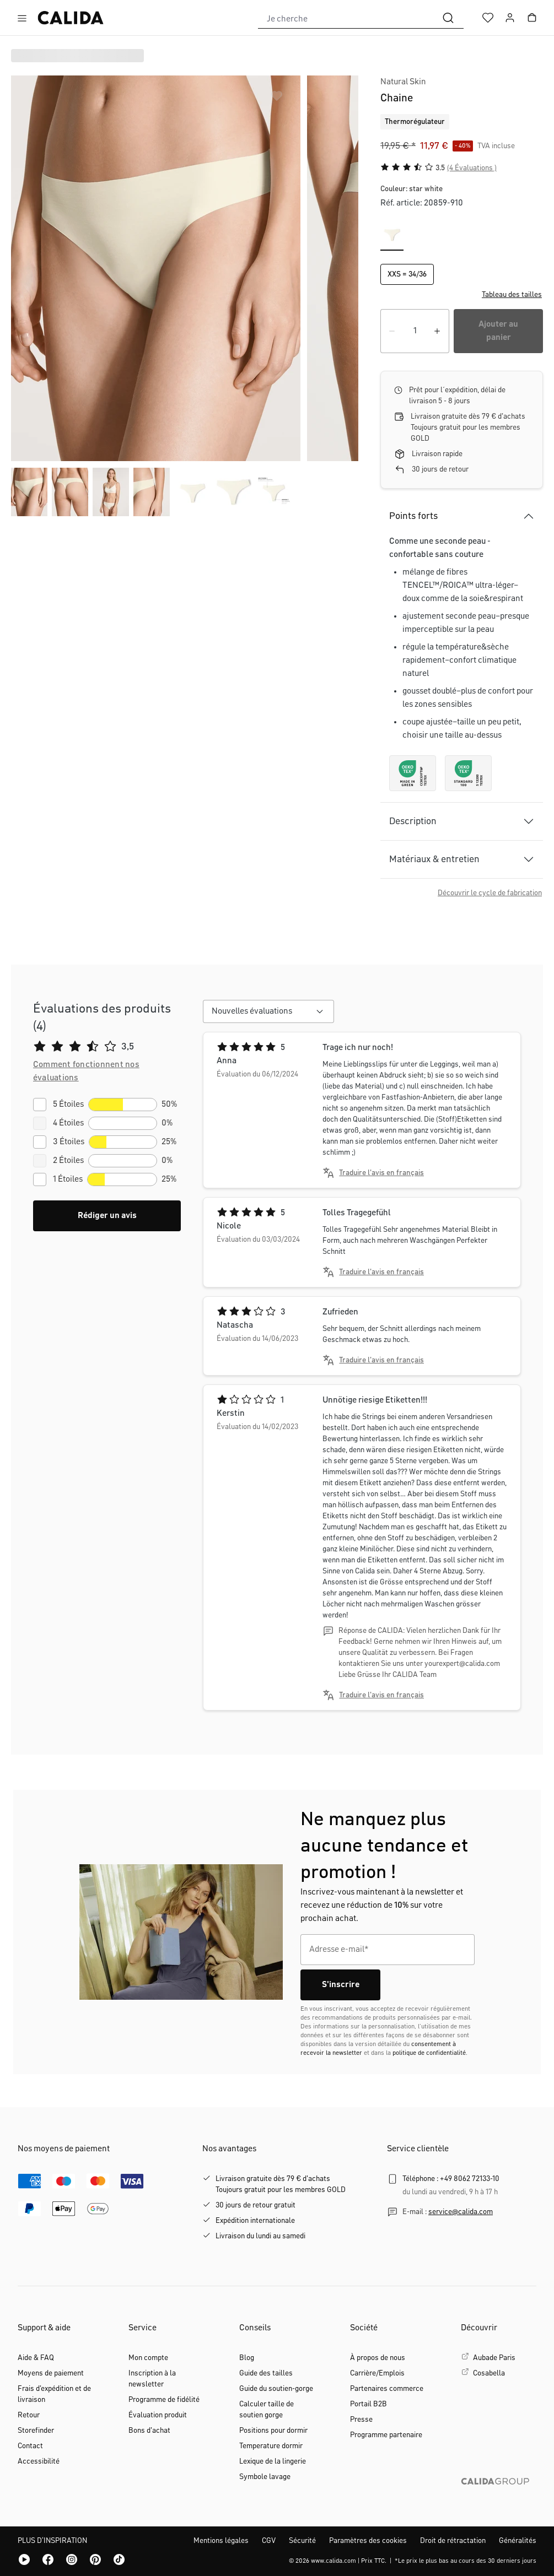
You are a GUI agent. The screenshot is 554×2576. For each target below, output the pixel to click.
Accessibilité (39, 2461)
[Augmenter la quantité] (437, 331)
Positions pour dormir (273, 2430)
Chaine (396, 98)
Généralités (517, 2541)
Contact (30, 2446)
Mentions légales (221, 2541)
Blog (246, 2358)
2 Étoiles (68, 1160)
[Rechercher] (448, 18)
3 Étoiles (68, 1142)
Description (413, 821)
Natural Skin (403, 82)
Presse (361, 2419)
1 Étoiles (68, 1179)
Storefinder (36, 2430)
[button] (461, 294)
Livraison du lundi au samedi (260, 2236)
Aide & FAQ (36, 2358)
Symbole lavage (265, 2477)
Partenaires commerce (386, 2389)
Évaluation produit (157, 2415)
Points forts (413, 516)
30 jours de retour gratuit (255, 2205)
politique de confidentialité (429, 2053)
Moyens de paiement (51, 2373)
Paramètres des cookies (368, 2541)
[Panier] (532, 18)
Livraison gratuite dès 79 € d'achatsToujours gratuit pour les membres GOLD (281, 2184)
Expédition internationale (255, 2221)
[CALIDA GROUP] (498, 2499)
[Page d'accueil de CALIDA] (70, 18)
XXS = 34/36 (407, 274)
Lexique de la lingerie (272, 2461)
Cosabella (489, 2373)
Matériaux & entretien (434, 859)
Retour (29, 2415)
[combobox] (345, 18)
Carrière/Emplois (377, 2373)
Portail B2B (368, 2404)
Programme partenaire (386, 2435)
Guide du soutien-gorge (276, 2389)
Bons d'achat (149, 2430)
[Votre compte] (510, 18)
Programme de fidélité (164, 2400)
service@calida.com (460, 2212)
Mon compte (148, 2358)
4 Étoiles (68, 1123)
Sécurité (302, 2541)
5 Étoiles (68, 1104)
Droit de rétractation (453, 2541)
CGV (269, 2541)
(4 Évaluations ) (472, 168)
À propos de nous (377, 2358)
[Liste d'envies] (488, 18)
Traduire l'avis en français (381, 1173)
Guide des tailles (266, 2373)
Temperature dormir (271, 2446)
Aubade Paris (494, 2358)
